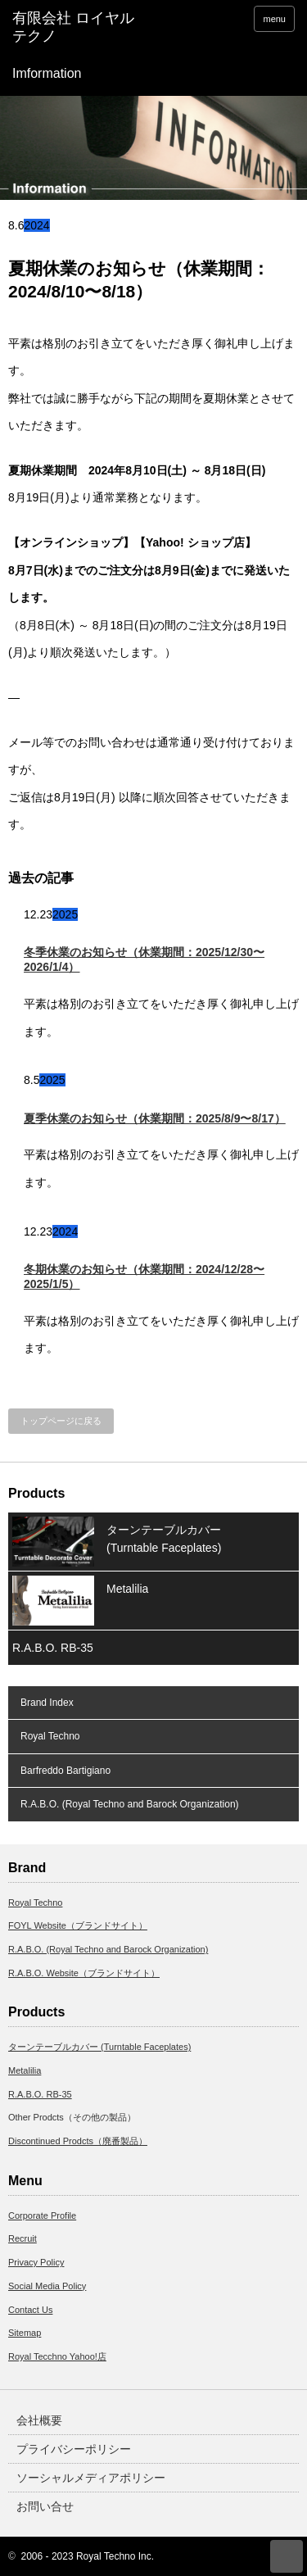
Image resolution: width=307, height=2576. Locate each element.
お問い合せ (45, 2506)
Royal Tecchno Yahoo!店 (57, 2356)
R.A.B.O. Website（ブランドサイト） (84, 1973)
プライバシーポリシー (73, 2449)
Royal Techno (50, 1736)
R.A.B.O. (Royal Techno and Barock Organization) (129, 1804)
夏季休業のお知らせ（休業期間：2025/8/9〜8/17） (155, 1118)
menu (274, 19)
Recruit (22, 2238)
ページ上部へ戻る (286, 2556)
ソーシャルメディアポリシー (90, 2477)
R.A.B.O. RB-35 (52, 1647)
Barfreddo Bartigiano (65, 1770)
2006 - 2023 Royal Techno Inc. (88, 2556)
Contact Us (30, 2310)
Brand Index (47, 1702)
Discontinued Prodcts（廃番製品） (77, 2141)
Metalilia (127, 1588)
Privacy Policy (36, 2262)
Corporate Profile (42, 2215)
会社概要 (39, 2420)
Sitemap (24, 2333)
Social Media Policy (47, 2286)
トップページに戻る (61, 1421)
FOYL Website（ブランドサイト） (77, 1925)
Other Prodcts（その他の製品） (72, 2117)
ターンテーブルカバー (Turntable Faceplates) (163, 1538)
